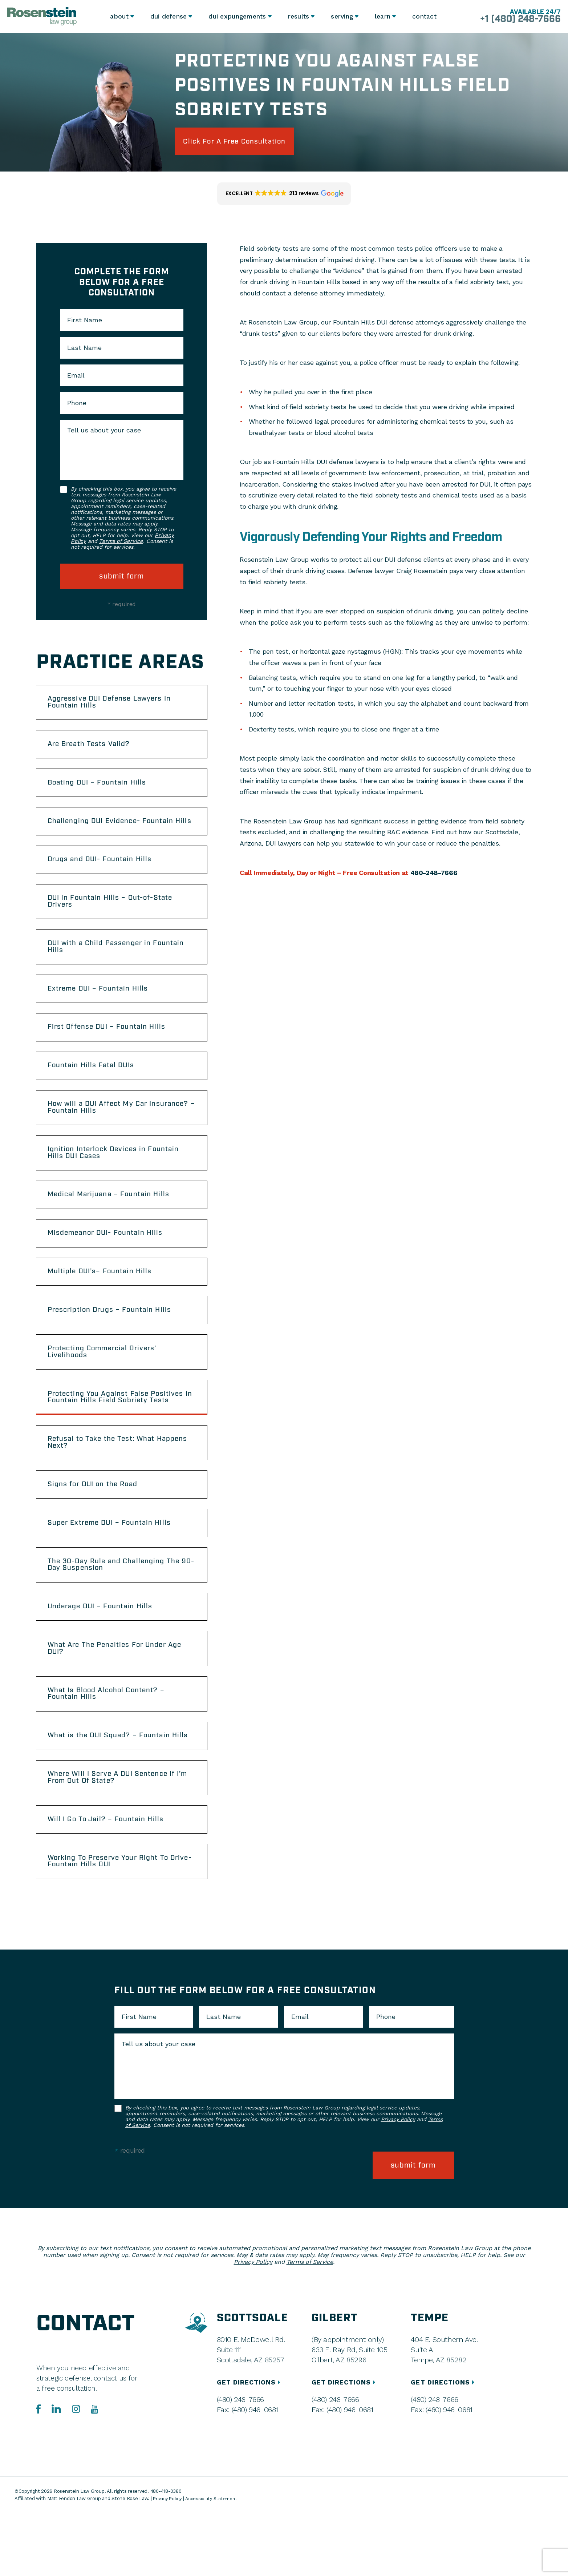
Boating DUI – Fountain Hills (101, 789)
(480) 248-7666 (240, 2462)
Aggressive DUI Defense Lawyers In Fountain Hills (114, 705)
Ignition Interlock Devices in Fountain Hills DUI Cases (118, 1181)
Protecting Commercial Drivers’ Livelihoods (107, 1388)
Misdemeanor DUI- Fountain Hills (110, 1265)
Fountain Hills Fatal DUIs (94, 1090)
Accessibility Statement (213, 2561)
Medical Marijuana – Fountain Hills (113, 1225)
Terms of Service (121, 543)
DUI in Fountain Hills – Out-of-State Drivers (114, 919)
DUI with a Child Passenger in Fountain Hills (120, 967)
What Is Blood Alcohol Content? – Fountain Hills (110, 1744)
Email (76, 377)
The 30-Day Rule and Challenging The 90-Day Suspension (118, 1610)
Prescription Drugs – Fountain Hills (114, 1345)
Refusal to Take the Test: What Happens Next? (105, 1483)
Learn (382, 16)
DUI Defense (167, 16)
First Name (84, 322)
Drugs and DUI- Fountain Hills (104, 876)
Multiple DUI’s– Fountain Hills (103, 1305)
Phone (76, 405)
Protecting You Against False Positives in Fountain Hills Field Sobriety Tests (120, 1435)
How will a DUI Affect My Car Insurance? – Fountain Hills (102, 1134)
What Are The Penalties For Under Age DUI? (120, 1697)
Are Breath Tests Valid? (92, 749)
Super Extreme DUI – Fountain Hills (114, 1566)
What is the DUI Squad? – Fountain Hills (113, 1791)
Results (297, 16)
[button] (284, 195)
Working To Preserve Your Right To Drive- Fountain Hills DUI (113, 1926)
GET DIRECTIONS (250, 2445)
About (118, 16)
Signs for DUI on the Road (96, 1526)
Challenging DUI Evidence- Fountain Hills (115, 832)
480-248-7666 (434, 874)
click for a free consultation (241, 142)
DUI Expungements (235, 16)
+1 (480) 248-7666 (516, 20)
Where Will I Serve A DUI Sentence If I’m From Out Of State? (116, 1839)
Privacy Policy (398, 2185)
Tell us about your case (104, 432)
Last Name (84, 349)
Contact (425, 16)
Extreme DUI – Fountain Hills (102, 1010)
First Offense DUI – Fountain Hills (110, 1050)
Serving (341, 16)
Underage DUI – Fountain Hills (104, 1653)
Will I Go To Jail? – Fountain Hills (109, 1882)
